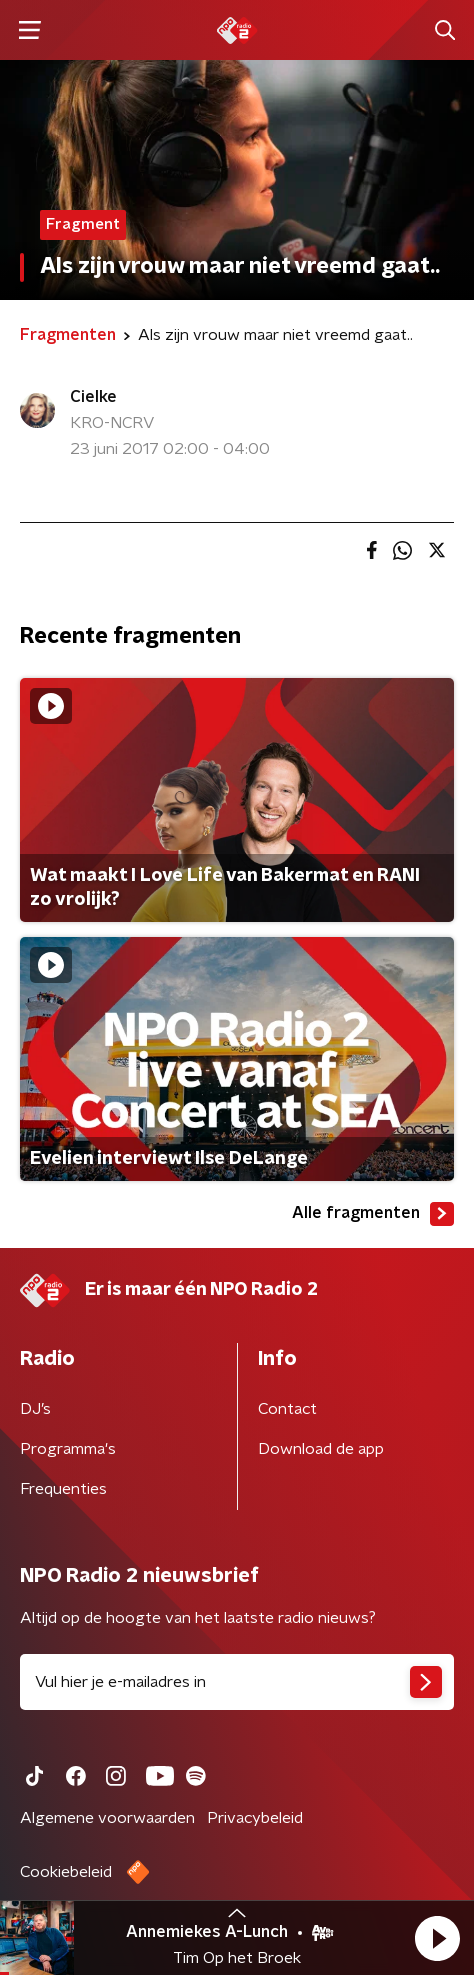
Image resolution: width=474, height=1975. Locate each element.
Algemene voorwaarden (107, 1818)
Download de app (321, 1449)
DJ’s (35, 1409)
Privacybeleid (255, 1818)
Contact (287, 1409)
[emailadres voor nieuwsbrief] (237, 1682)
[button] (437, 1938)
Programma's (68, 1449)
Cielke (93, 397)
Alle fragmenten (373, 1214)
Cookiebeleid (66, 1872)
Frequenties (63, 1489)
